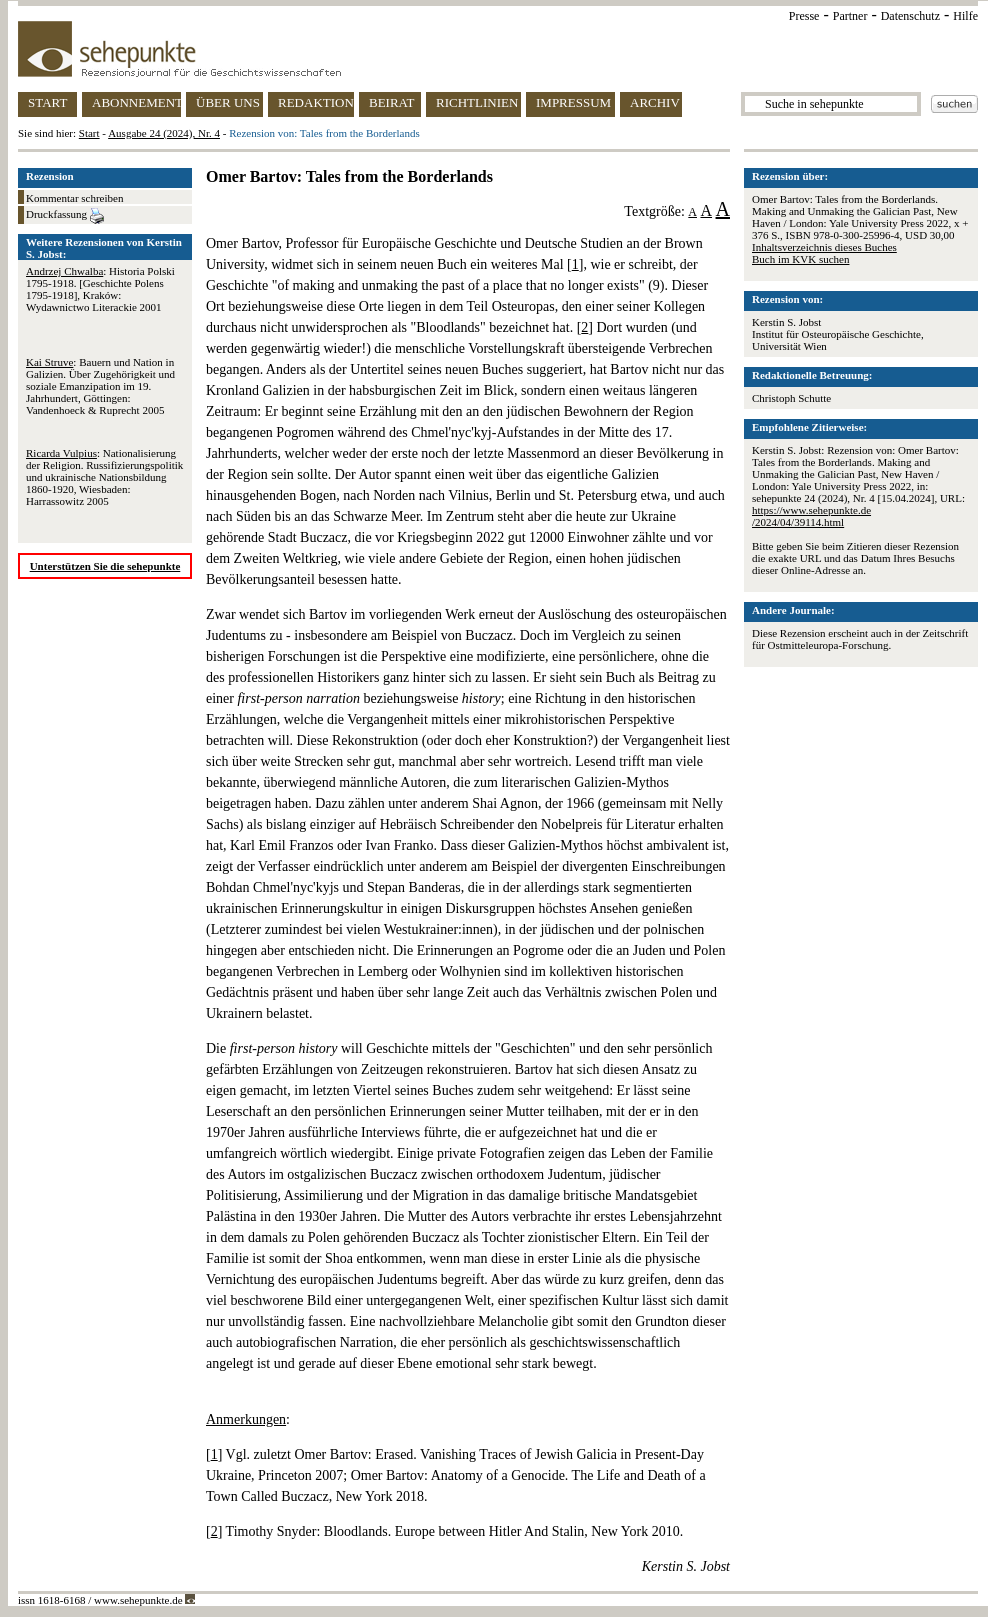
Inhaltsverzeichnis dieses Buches (824, 247)
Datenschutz (910, 16)
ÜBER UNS (228, 102)
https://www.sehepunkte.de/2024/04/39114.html (811, 516)
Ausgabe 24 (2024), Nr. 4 (164, 133)
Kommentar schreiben (74, 198)
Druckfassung (65, 216)
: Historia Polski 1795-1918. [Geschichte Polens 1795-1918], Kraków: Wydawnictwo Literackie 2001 (100, 289)
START (47, 102)
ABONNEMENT (136, 102)
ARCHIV (655, 102)
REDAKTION (316, 102)
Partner (850, 16)
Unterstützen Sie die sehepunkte (105, 566)
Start (89, 133)
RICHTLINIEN (477, 102)
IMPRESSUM (573, 102)
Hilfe (965, 16)
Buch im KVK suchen (800, 259)
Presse (804, 16)
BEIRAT (392, 102)
